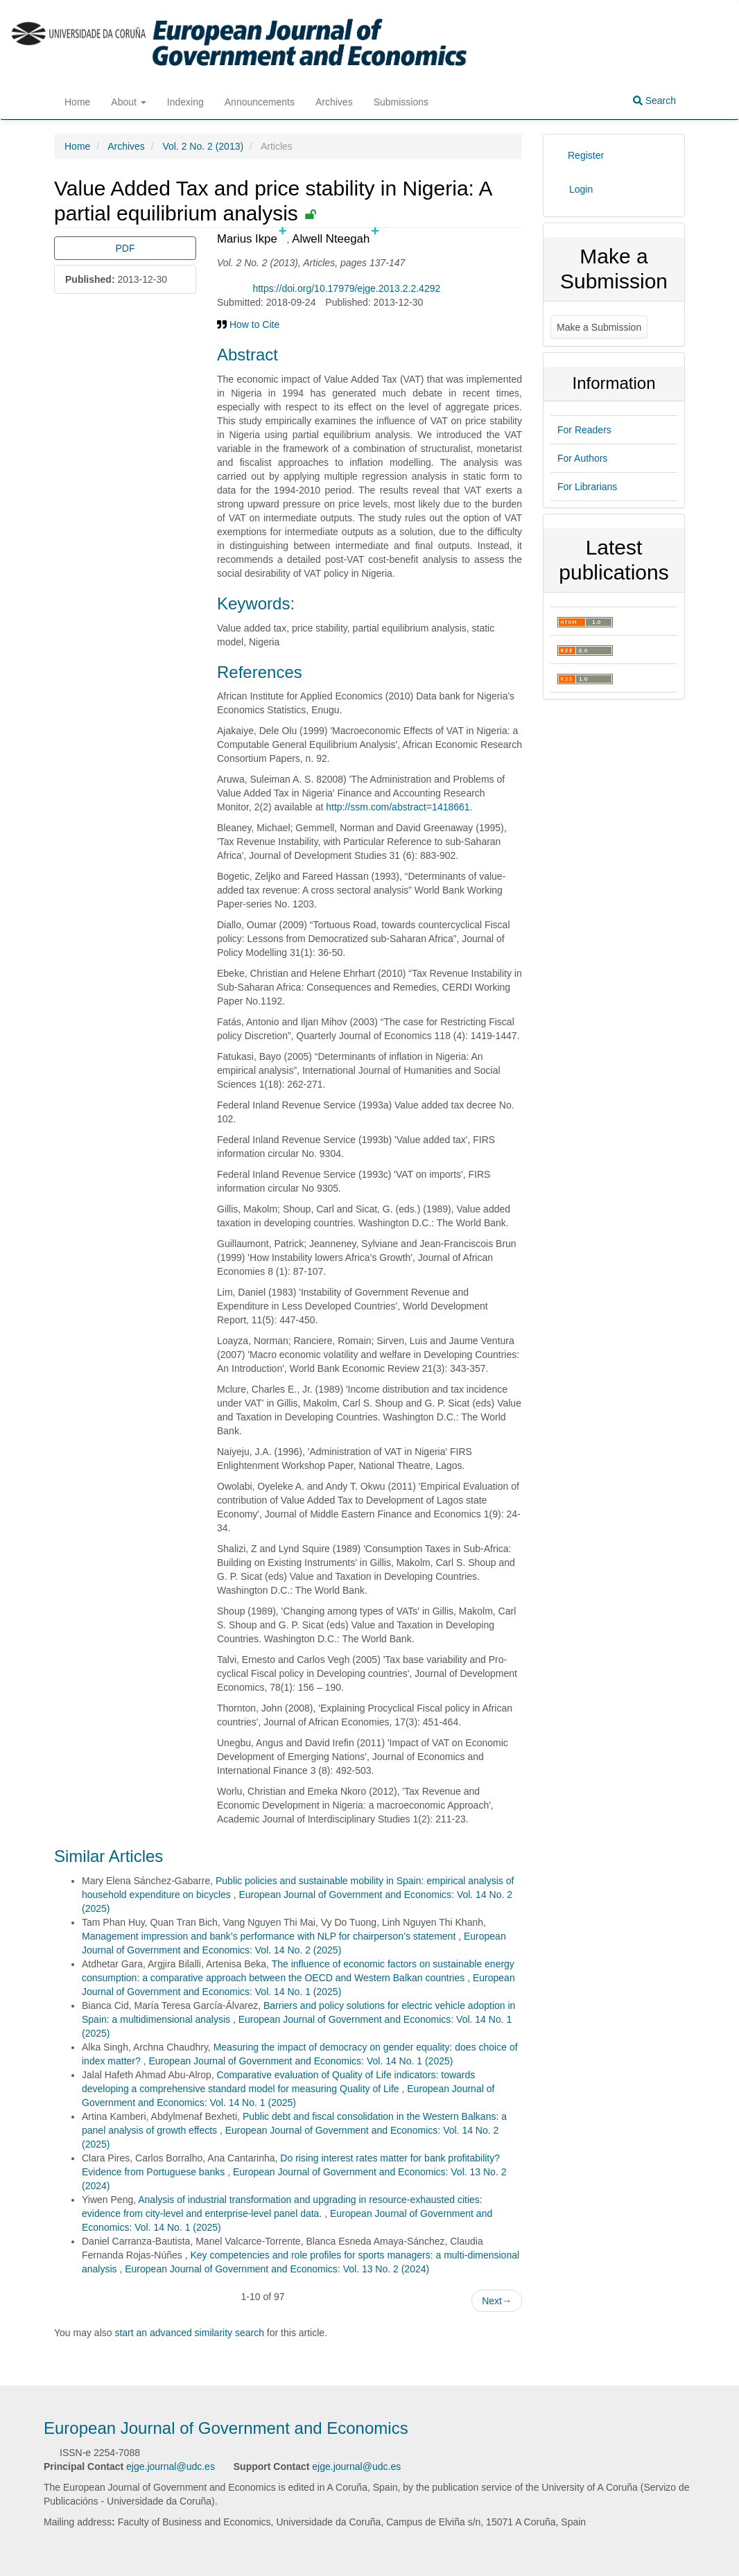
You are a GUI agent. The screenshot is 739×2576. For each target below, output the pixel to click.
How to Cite (248, 324)
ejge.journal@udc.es (170, 2466)
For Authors (582, 458)
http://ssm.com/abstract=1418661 (397, 806)
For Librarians (587, 486)
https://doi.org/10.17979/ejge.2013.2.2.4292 (346, 288)
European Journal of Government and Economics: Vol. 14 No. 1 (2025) (301, 2060)
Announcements (260, 101)
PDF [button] (125, 248)
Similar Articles (108, 1856)
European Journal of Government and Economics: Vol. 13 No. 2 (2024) (277, 2268)
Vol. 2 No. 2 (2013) (202, 146)
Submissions (401, 101)
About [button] (128, 101)
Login (581, 189)
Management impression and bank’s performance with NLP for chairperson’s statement (270, 1936)
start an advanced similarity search (189, 2332)
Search (654, 100)
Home (77, 101)
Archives (334, 101)
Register (586, 155)
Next (497, 2301)
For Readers (584, 429)
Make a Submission (599, 327)
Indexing (185, 101)
